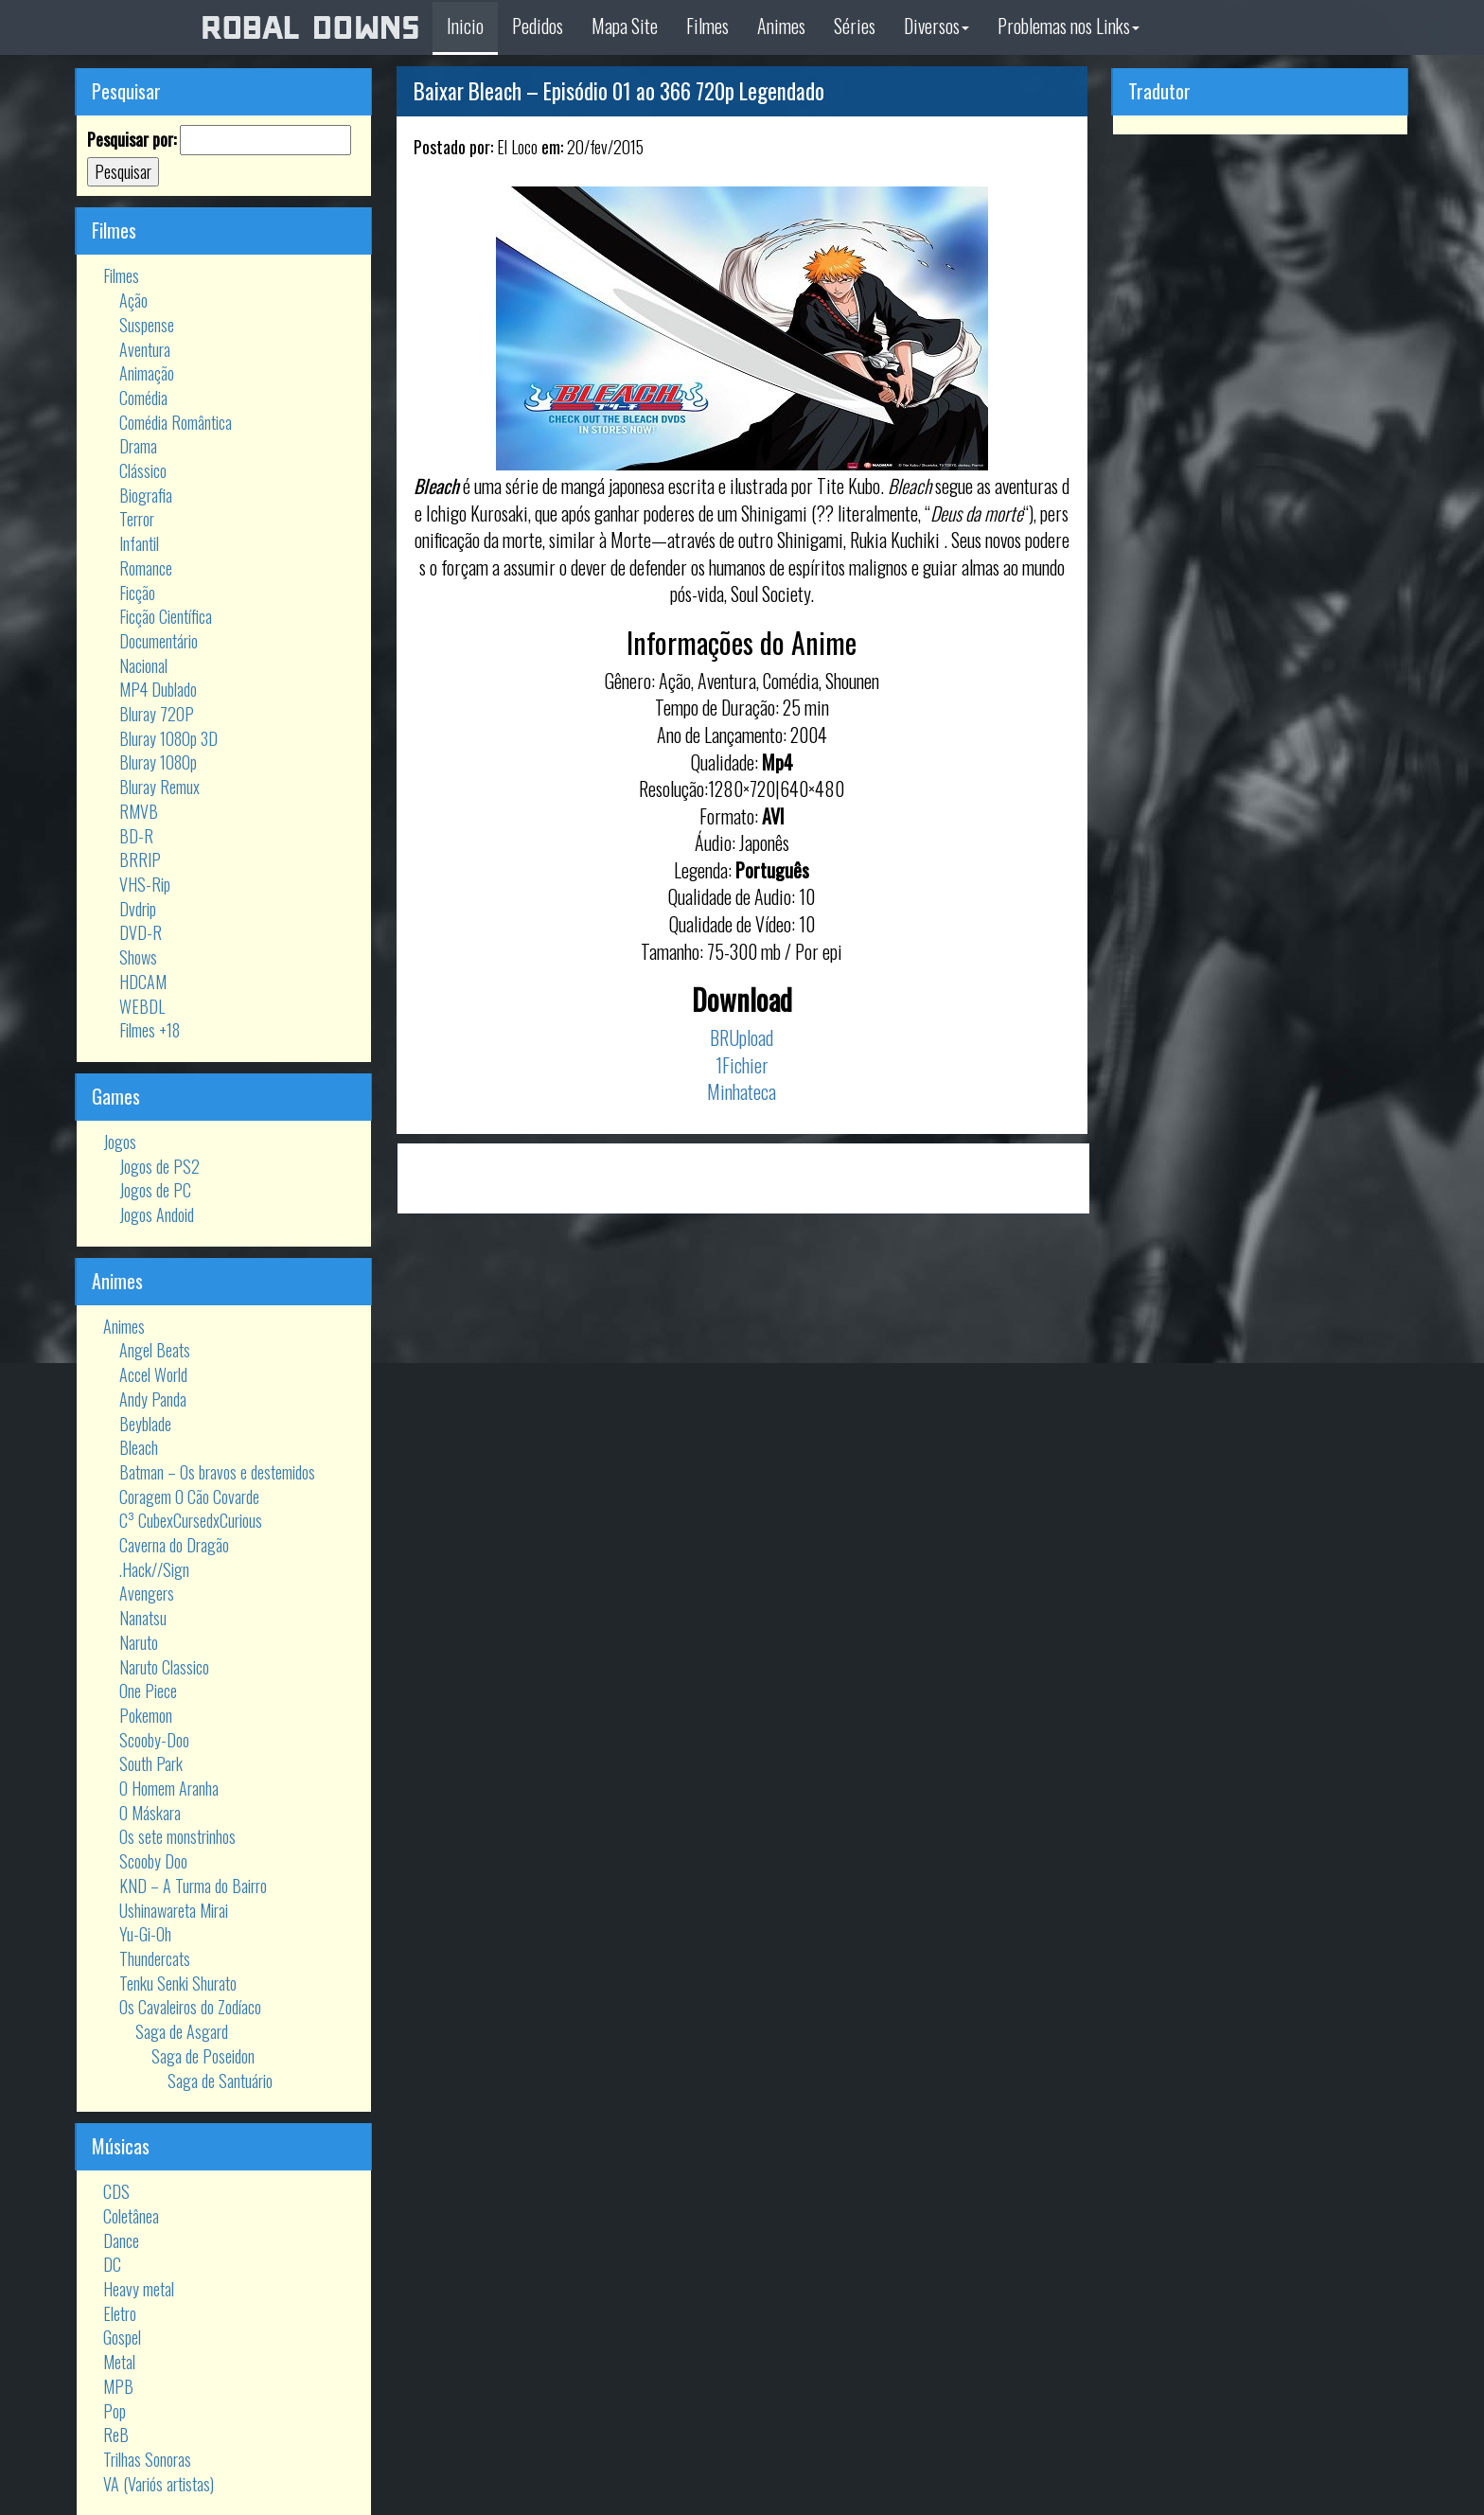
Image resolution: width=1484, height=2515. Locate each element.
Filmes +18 (149, 1030)
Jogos (119, 1141)
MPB (118, 2386)
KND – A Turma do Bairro (193, 1885)
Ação (133, 300)
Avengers (146, 1593)
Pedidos (537, 25)
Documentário (158, 641)
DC (112, 2264)
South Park (151, 1763)
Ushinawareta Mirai (173, 1910)
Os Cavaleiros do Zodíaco (190, 2006)
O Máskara (150, 1812)
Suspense (146, 324)
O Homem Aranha (169, 1788)
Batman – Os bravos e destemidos (217, 1472)
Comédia (143, 397)
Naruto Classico (164, 1667)
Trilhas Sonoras (147, 2459)
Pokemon (145, 1715)
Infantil (139, 543)
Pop (114, 2411)
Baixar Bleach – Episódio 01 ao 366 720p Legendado (619, 91)
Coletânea (131, 2216)
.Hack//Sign (154, 1569)
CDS (116, 2191)
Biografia (145, 495)
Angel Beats (154, 1349)
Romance (145, 568)
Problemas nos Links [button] (1069, 25)
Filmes (707, 25)
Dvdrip (137, 908)
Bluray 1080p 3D (168, 738)
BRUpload (741, 1037)
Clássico (143, 470)
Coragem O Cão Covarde (189, 1496)
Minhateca (741, 1091)
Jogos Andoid (156, 1214)
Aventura (144, 349)
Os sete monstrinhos (177, 1836)
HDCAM (143, 981)
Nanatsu (143, 1617)
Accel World (153, 1374)
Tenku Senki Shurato (178, 1983)
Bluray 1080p (158, 762)
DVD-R (140, 932)
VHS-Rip (144, 884)
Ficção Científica (165, 616)
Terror (136, 518)
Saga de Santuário (220, 2080)
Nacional (143, 665)
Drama (138, 446)
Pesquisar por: (131, 139)
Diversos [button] (936, 25)
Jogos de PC (155, 1190)
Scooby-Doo (154, 1739)
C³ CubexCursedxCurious (190, 1520)
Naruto (138, 1642)
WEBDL (142, 1006)
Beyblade (145, 1423)
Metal (119, 2361)
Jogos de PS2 (159, 1166)
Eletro (119, 2313)
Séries (854, 25)
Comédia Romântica (175, 422)
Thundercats (154, 1958)
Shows (138, 957)
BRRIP (140, 859)
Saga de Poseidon (203, 2056)
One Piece (148, 1690)
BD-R (136, 836)
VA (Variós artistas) (158, 2483)
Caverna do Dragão (174, 1544)
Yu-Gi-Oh (145, 1934)
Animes (781, 25)
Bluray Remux (159, 786)
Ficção (137, 592)
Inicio (465, 25)
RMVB (138, 811)
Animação (146, 373)
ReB (116, 2434)
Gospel (122, 2337)
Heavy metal (138, 2288)
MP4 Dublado (158, 689)
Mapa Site (625, 25)
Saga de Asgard (181, 2031)
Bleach (138, 1447)
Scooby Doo (153, 1861)
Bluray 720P (156, 713)
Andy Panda (152, 1399)
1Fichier (742, 1065)
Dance (121, 2240)
